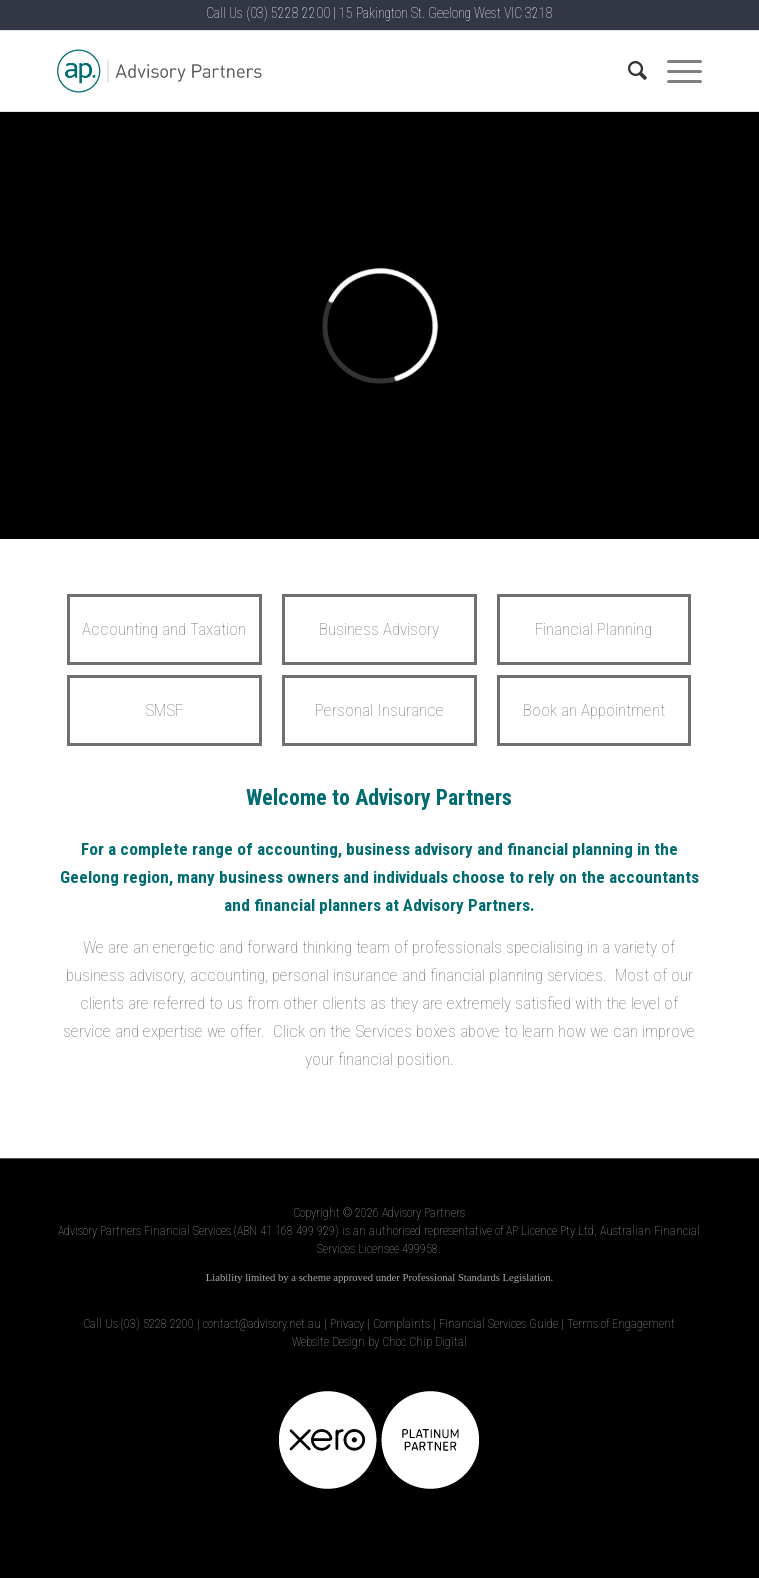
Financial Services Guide (498, 1324)
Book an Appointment (594, 710)
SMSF (164, 710)
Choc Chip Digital (424, 1342)
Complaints (401, 1324)
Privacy (347, 1324)
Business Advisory (379, 629)
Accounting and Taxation (164, 629)
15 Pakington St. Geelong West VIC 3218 (446, 13)
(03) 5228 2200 (288, 13)
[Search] (627, 71)
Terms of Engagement (621, 1324)
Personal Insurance (379, 710)
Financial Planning (593, 629)
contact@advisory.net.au (262, 1324)
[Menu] (674, 71)
